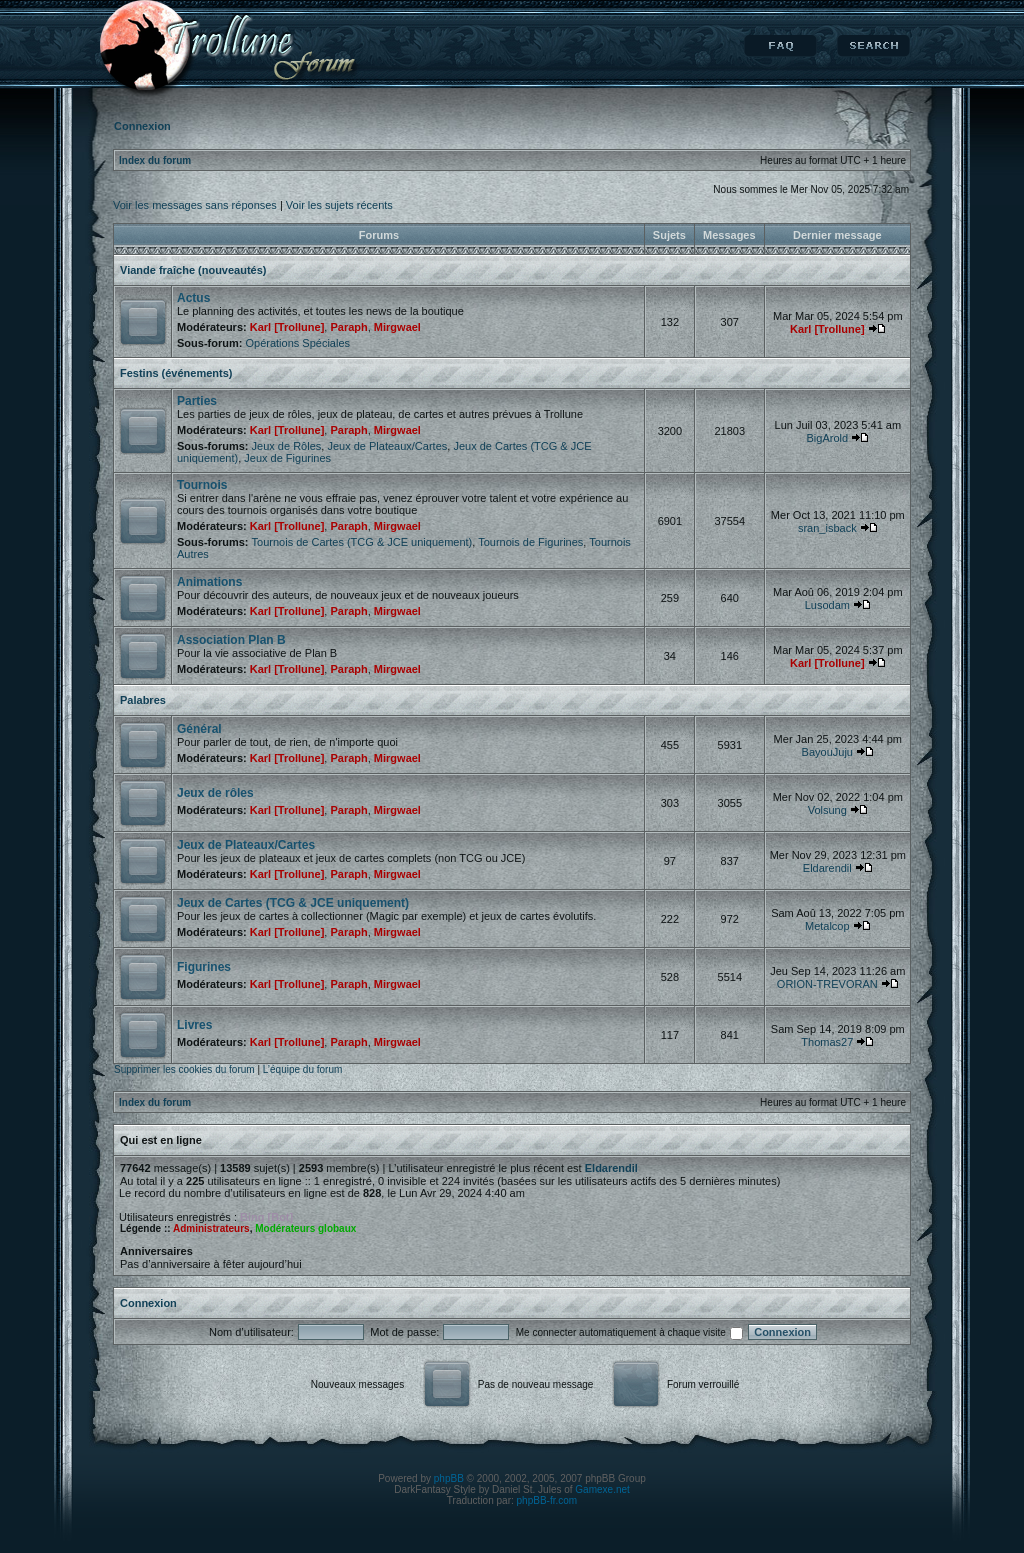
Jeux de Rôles (287, 446)
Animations (209, 582)
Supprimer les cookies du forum (184, 1069)
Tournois (202, 485)
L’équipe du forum (303, 1069)
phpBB (449, 1478)
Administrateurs (211, 1228)
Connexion (148, 1303)
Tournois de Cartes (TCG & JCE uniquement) (362, 542)
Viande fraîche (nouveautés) (193, 270)
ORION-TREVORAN (827, 984)
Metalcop (827, 926)
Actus (193, 298)
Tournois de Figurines (530, 542)
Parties (197, 401)
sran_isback (827, 528)
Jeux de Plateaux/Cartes (387, 446)
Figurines (204, 967)
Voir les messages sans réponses (195, 205)
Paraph (348, 327)
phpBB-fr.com (547, 1500)
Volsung (827, 810)
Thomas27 (827, 1042)
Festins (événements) (176, 373)
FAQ (780, 46)
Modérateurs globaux (305, 1228)
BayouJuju (827, 752)
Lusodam (827, 605)
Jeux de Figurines (287, 458)
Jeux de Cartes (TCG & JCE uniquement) (293, 903)
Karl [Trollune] (287, 327)
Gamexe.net (602, 1489)
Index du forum (155, 160)
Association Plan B (231, 640)
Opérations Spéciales (297, 343)
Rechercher (873, 46)
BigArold (828, 438)
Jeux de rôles (215, 793)
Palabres (143, 700)
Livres (194, 1025)
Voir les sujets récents (339, 205)
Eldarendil (827, 868)
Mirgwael (397, 327)
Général (199, 729)
